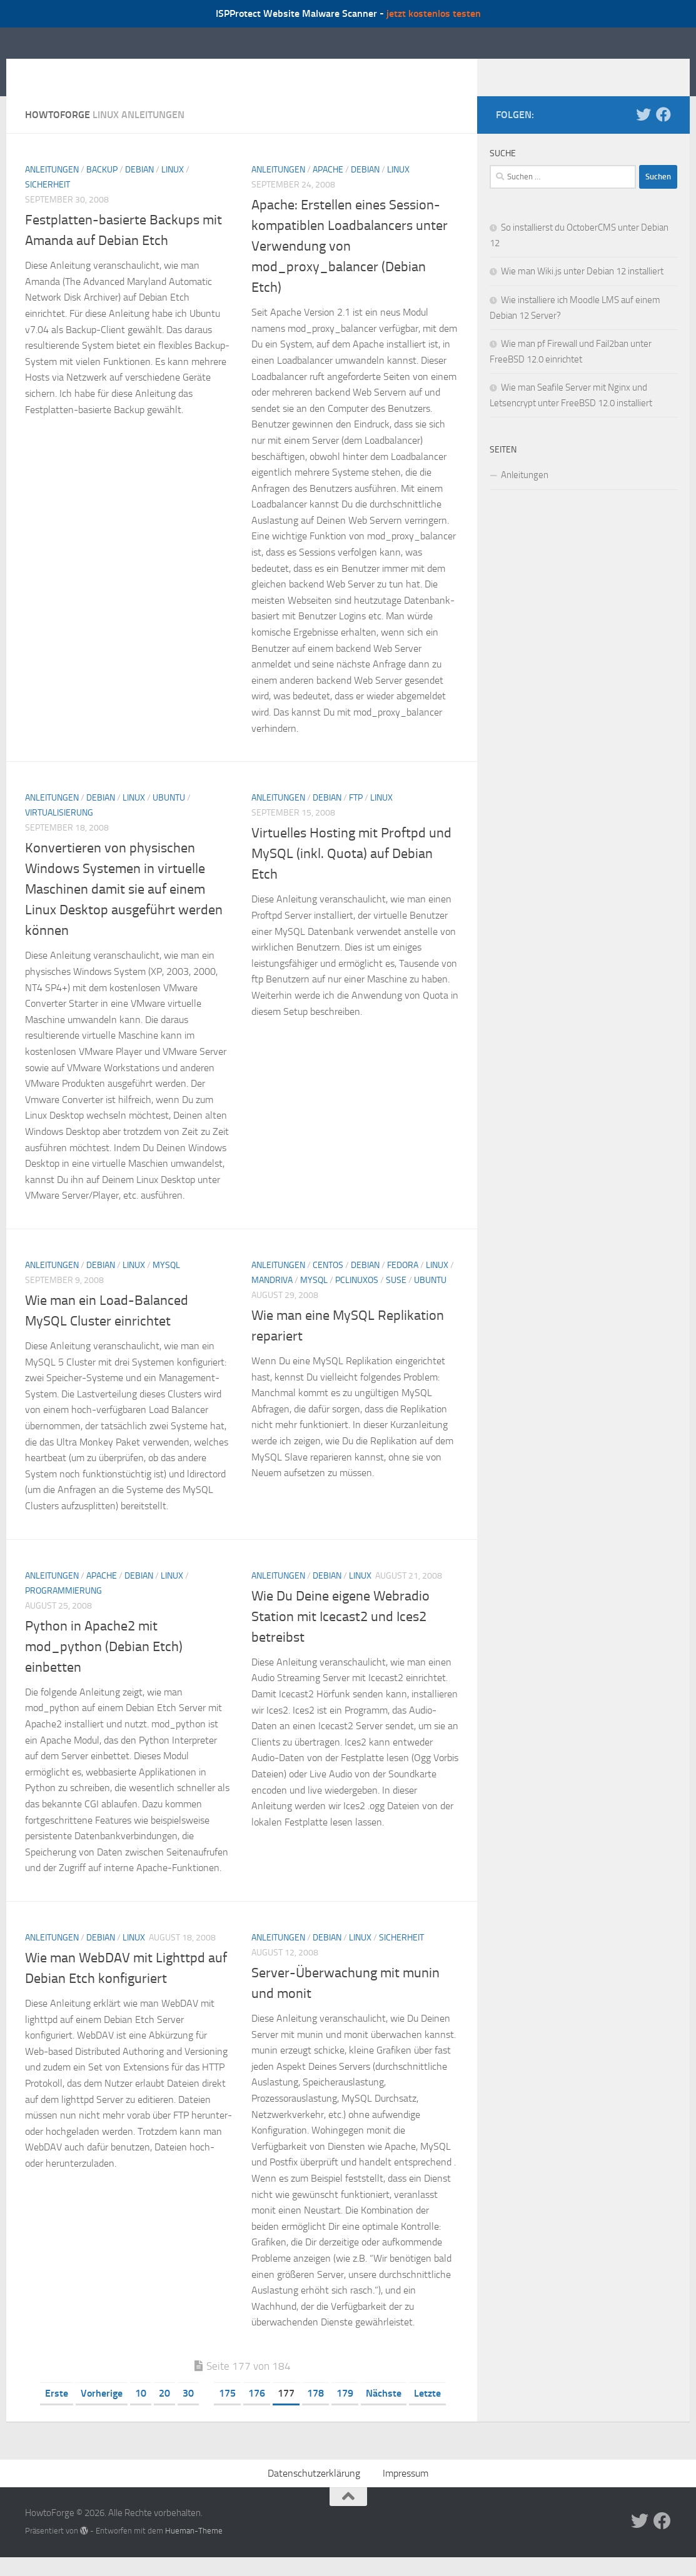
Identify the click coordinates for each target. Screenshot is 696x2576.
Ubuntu (169, 816)
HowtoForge (92, 70)
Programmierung (63, 1609)
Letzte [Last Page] (427, 2412)
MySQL (166, 1284)
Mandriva (272, 1299)
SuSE (396, 1299)
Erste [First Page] (56, 2412)
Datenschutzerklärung (314, 2492)
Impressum (405, 2492)
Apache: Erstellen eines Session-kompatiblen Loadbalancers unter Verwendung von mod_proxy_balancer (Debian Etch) (349, 265)
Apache (328, 188)
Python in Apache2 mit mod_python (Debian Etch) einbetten (104, 1665)
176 (256, 2412)
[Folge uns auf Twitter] (643, 133)
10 (140, 2412)
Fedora (402, 1284)
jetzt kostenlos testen (433, 13)
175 (227, 2412)
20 (164, 2412)
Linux (172, 188)
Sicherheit (47, 203)
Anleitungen (52, 188)
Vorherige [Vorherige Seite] (102, 2412)
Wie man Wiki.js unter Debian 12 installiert (582, 290)
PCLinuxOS (356, 1299)
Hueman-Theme (194, 2549)
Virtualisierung (59, 831)
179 (344, 2412)
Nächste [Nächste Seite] (383, 2412)
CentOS (328, 1284)
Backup (102, 188)
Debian (139, 188)
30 (188, 2412)
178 (315, 2412)
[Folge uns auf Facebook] (663, 133)
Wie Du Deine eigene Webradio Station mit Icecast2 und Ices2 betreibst (340, 1635)
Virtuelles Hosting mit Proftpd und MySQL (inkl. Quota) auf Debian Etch (351, 872)
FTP (356, 816)
